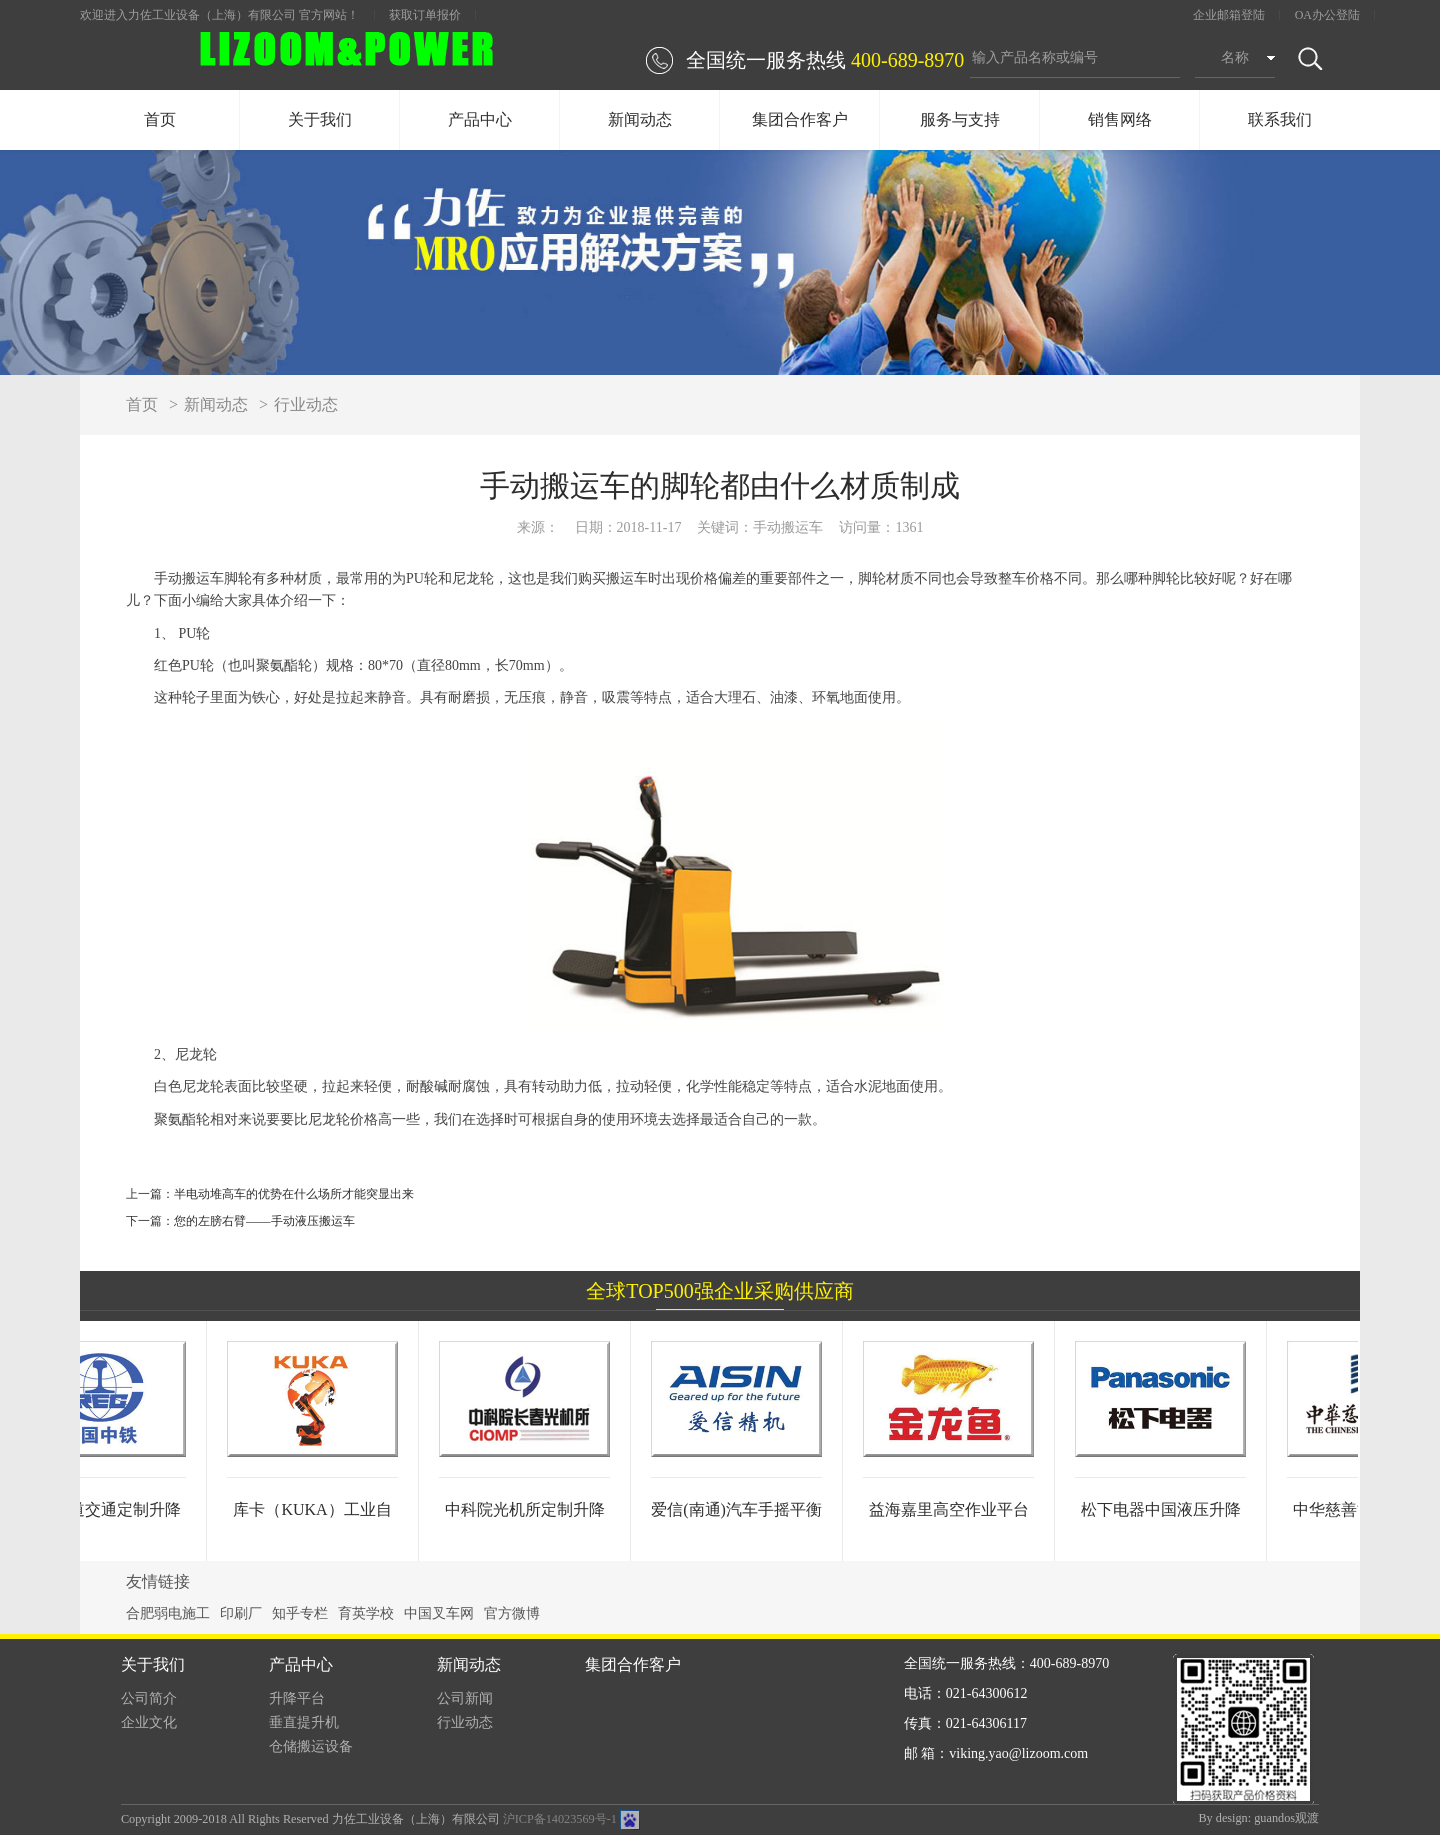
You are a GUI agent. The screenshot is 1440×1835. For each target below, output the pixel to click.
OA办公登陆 (1327, 15)
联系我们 (1280, 119)
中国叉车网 (439, 1613)
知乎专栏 (300, 1613)
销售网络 (1120, 119)
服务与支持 (960, 119)
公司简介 (149, 1698)
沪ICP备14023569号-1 (560, 1819)
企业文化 (149, 1722)
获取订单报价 (425, 15)
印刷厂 (241, 1613)
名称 (1235, 57)
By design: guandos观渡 (1258, 1818)
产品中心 (480, 119)
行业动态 (306, 404)
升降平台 (297, 1698)
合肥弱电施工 (168, 1613)
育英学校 (366, 1613)
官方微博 (512, 1613)
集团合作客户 (800, 119)
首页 (160, 119)
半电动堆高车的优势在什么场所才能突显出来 (294, 1194)
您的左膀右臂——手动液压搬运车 (264, 1221)
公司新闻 (465, 1698)
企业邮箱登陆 (1229, 15)
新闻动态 (640, 119)
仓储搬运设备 (311, 1746)
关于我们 (320, 119)
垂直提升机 (304, 1722)
